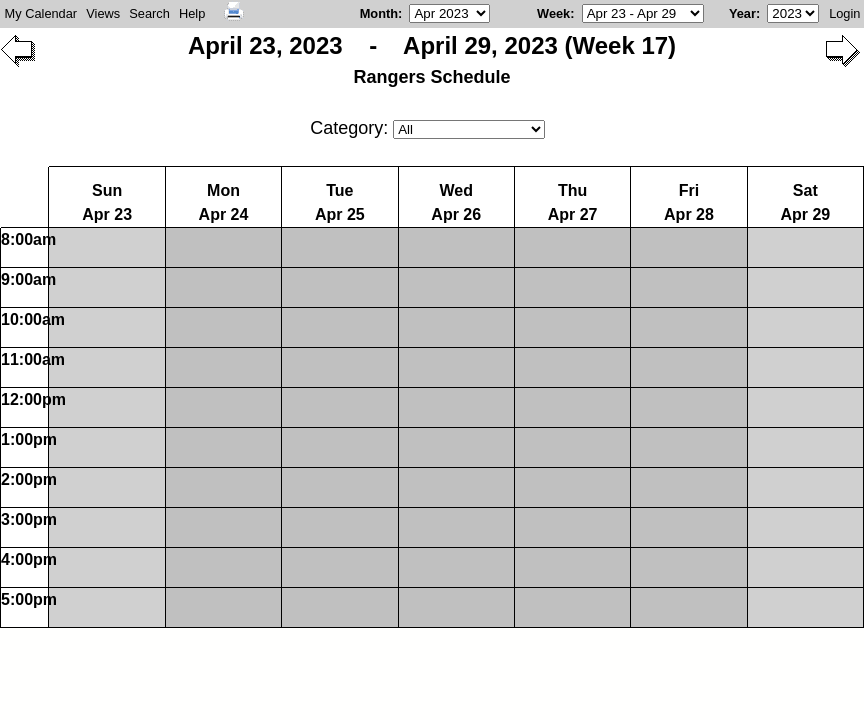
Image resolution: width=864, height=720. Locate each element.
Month (379, 13)
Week (553, 13)
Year (742, 13)
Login (844, 13)
